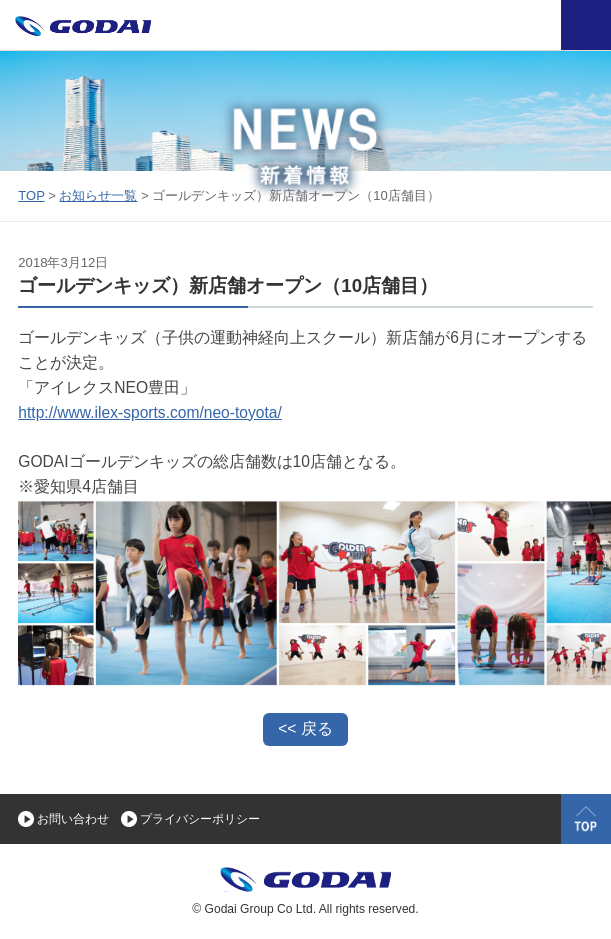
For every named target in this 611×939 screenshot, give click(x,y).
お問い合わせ (73, 819)
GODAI (348, 885)
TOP (31, 195)
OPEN (586, 25)
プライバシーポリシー (200, 819)
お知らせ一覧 (98, 195)
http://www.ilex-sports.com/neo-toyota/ (149, 412)
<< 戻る (305, 728)
